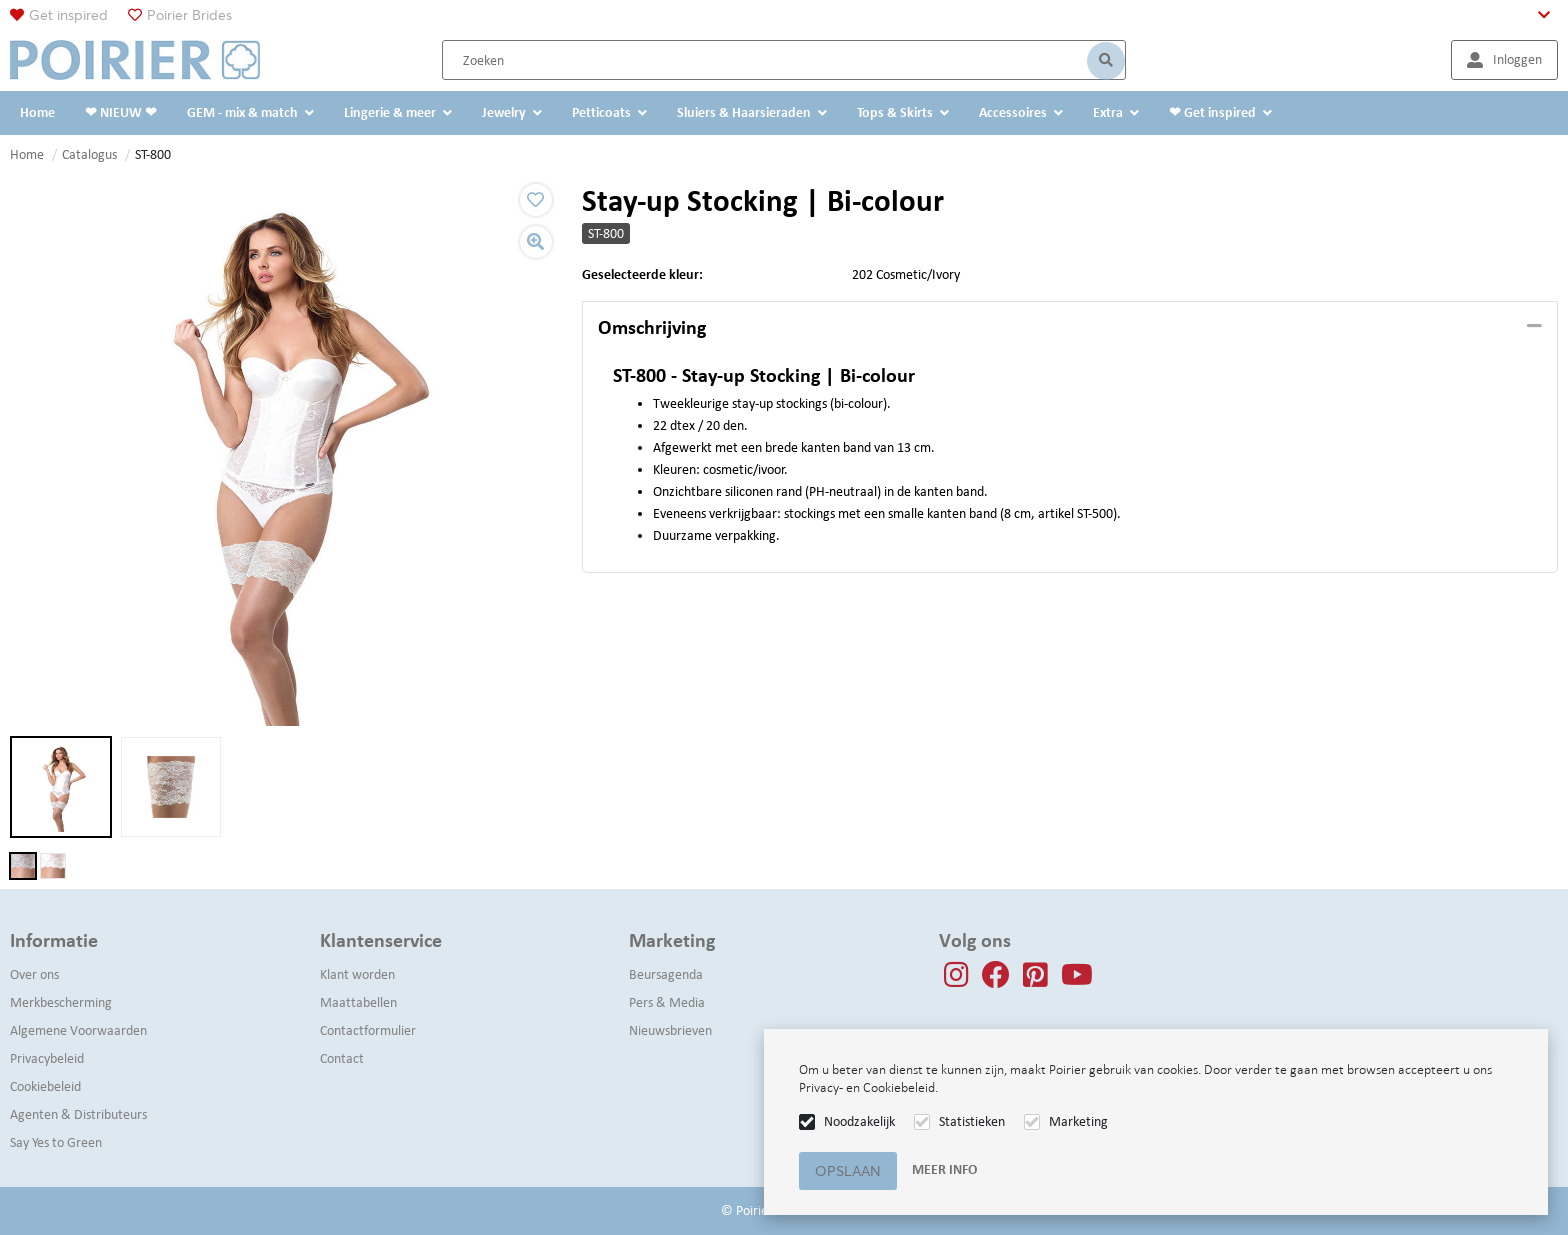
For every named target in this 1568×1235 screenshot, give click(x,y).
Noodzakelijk (859, 1121)
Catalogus (89, 154)
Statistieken (972, 1121)
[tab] (1070, 328)
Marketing (1078, 1121)
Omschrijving (652, 327)
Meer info (944, 1169)
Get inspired (68, 15)
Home (27, 154)
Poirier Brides (189, 15)
